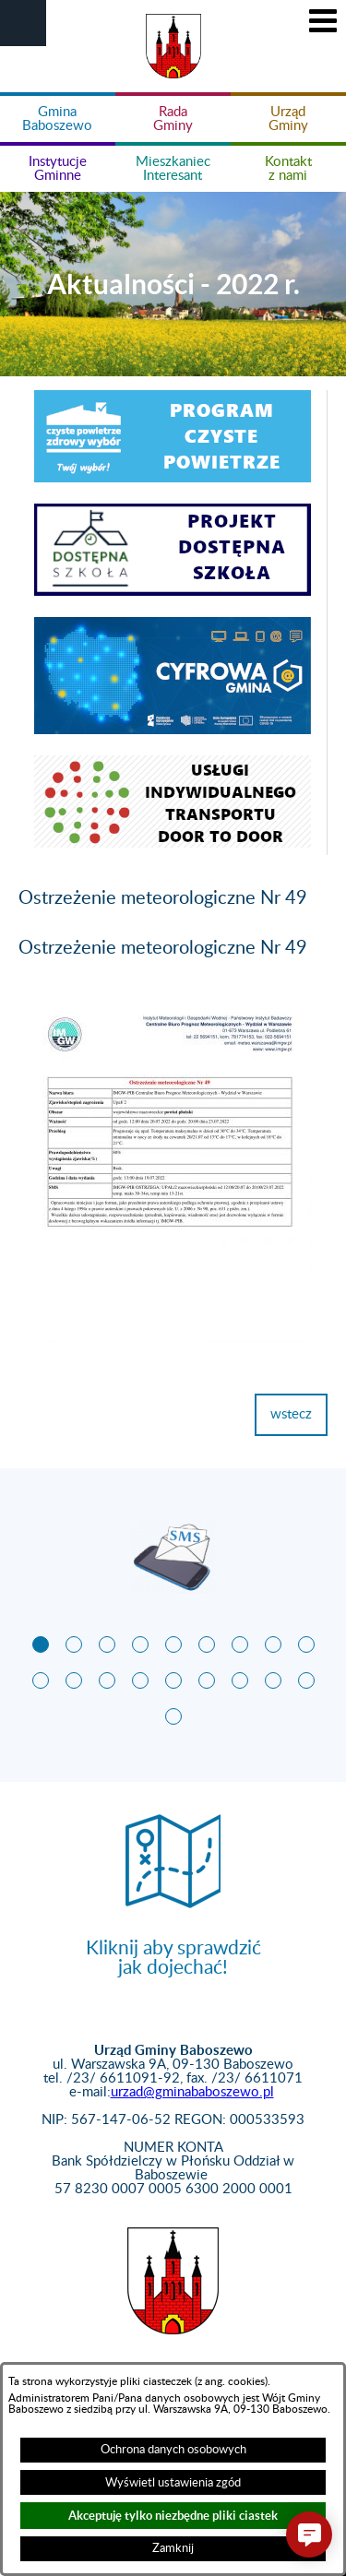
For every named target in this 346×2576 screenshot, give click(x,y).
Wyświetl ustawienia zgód (173, 2482)
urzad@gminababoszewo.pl (192, 2092)
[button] (23, 23)
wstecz (291, 1414)
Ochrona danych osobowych (173, 2449)
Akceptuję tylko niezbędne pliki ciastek (173, 2516)
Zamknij (173, 2548)
